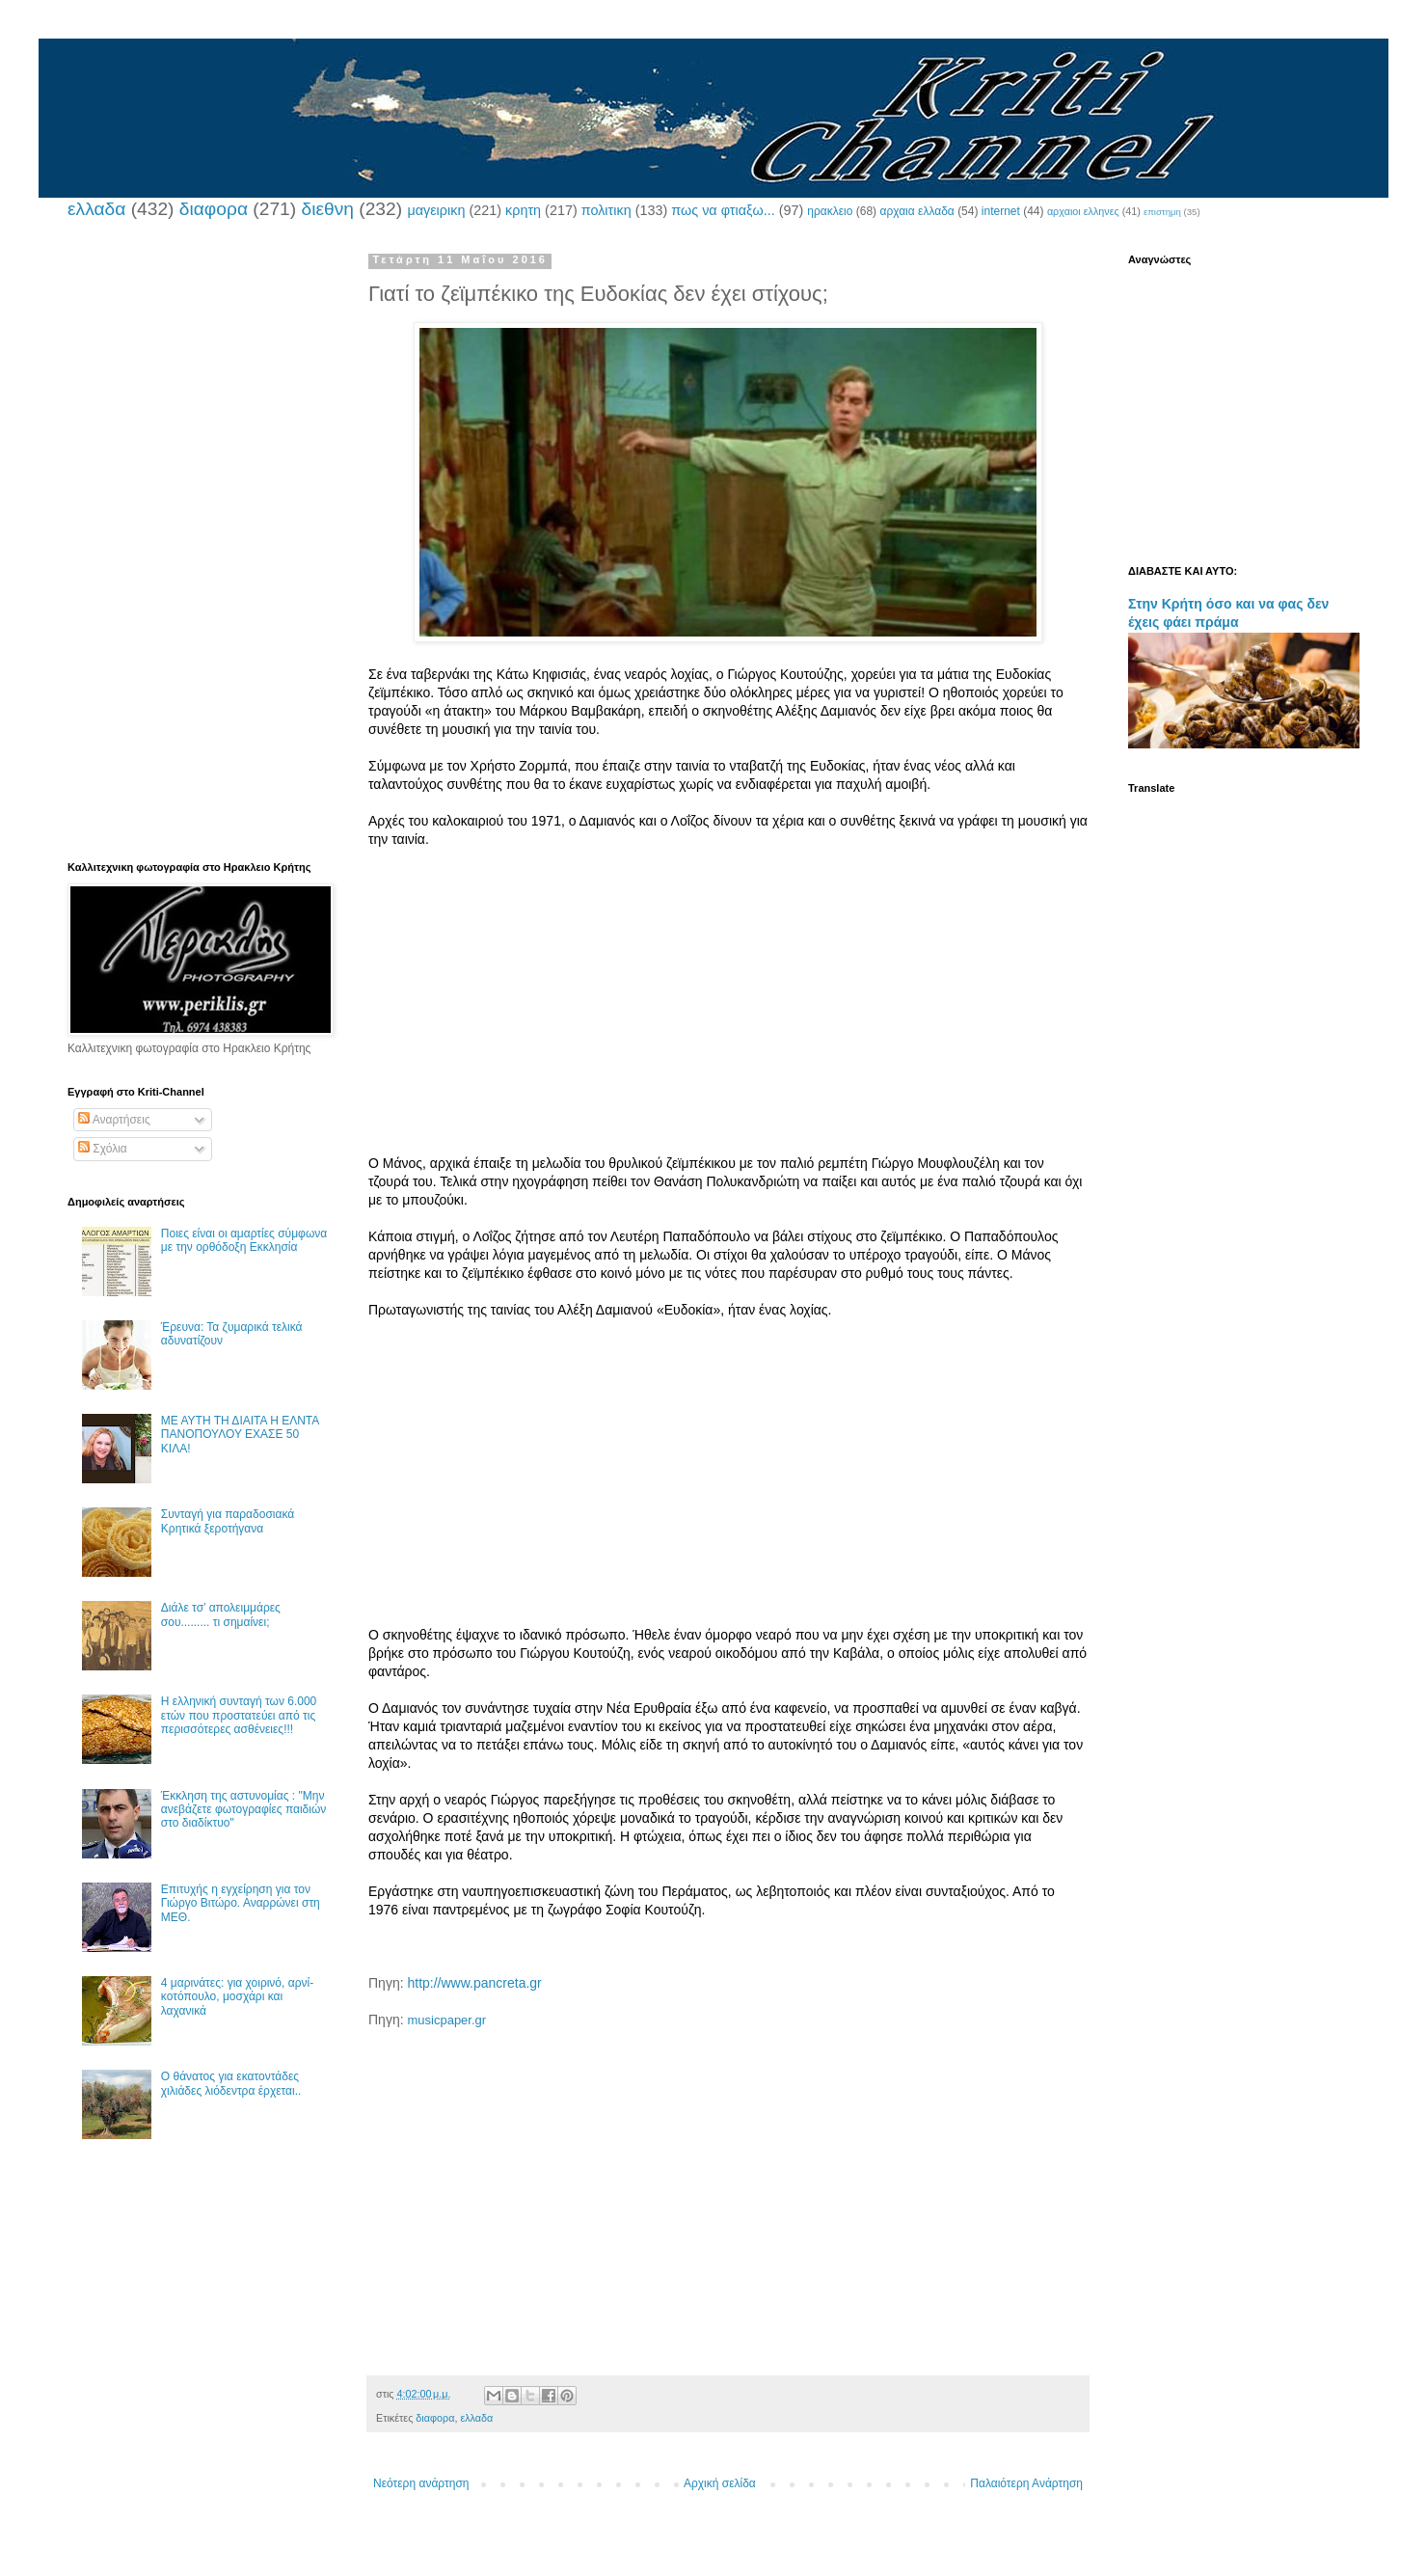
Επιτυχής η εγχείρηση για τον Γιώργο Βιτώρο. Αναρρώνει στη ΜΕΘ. (240, 1903)
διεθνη (327, 209)
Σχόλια (102, 1148)
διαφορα (213, 209)
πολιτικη (606, 210)
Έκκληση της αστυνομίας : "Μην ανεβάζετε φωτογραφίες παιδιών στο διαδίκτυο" (244, 1809)
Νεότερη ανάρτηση (421, 2483)
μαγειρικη (436, 210)
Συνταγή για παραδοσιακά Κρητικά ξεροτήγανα (227, 1520)
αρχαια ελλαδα (916, 211)
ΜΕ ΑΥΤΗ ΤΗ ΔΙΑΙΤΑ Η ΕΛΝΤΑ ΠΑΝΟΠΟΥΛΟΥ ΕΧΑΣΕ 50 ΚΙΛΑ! (240, 1434)
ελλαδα (96, 209)
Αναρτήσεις (114, 1119)
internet (1001, 211)
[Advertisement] (728, 1019)
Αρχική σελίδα (720, 2483)
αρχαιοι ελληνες (1083, 211)
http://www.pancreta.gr (474, 1983)
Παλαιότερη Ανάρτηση (1026, 2483)
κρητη (523, 210)
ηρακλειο (829, 211)
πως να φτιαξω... (722, 210)
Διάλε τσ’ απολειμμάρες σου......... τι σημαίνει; (221, 1614)
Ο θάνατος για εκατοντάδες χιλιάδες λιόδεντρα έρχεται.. (231, 2083)
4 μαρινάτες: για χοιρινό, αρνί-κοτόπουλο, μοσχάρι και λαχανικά (237, 1997)
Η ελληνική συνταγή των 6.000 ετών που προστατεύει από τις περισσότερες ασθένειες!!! (238, 1715)
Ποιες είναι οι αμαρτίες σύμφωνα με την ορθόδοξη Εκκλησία (244, 1240)
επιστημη (1162, 211)
